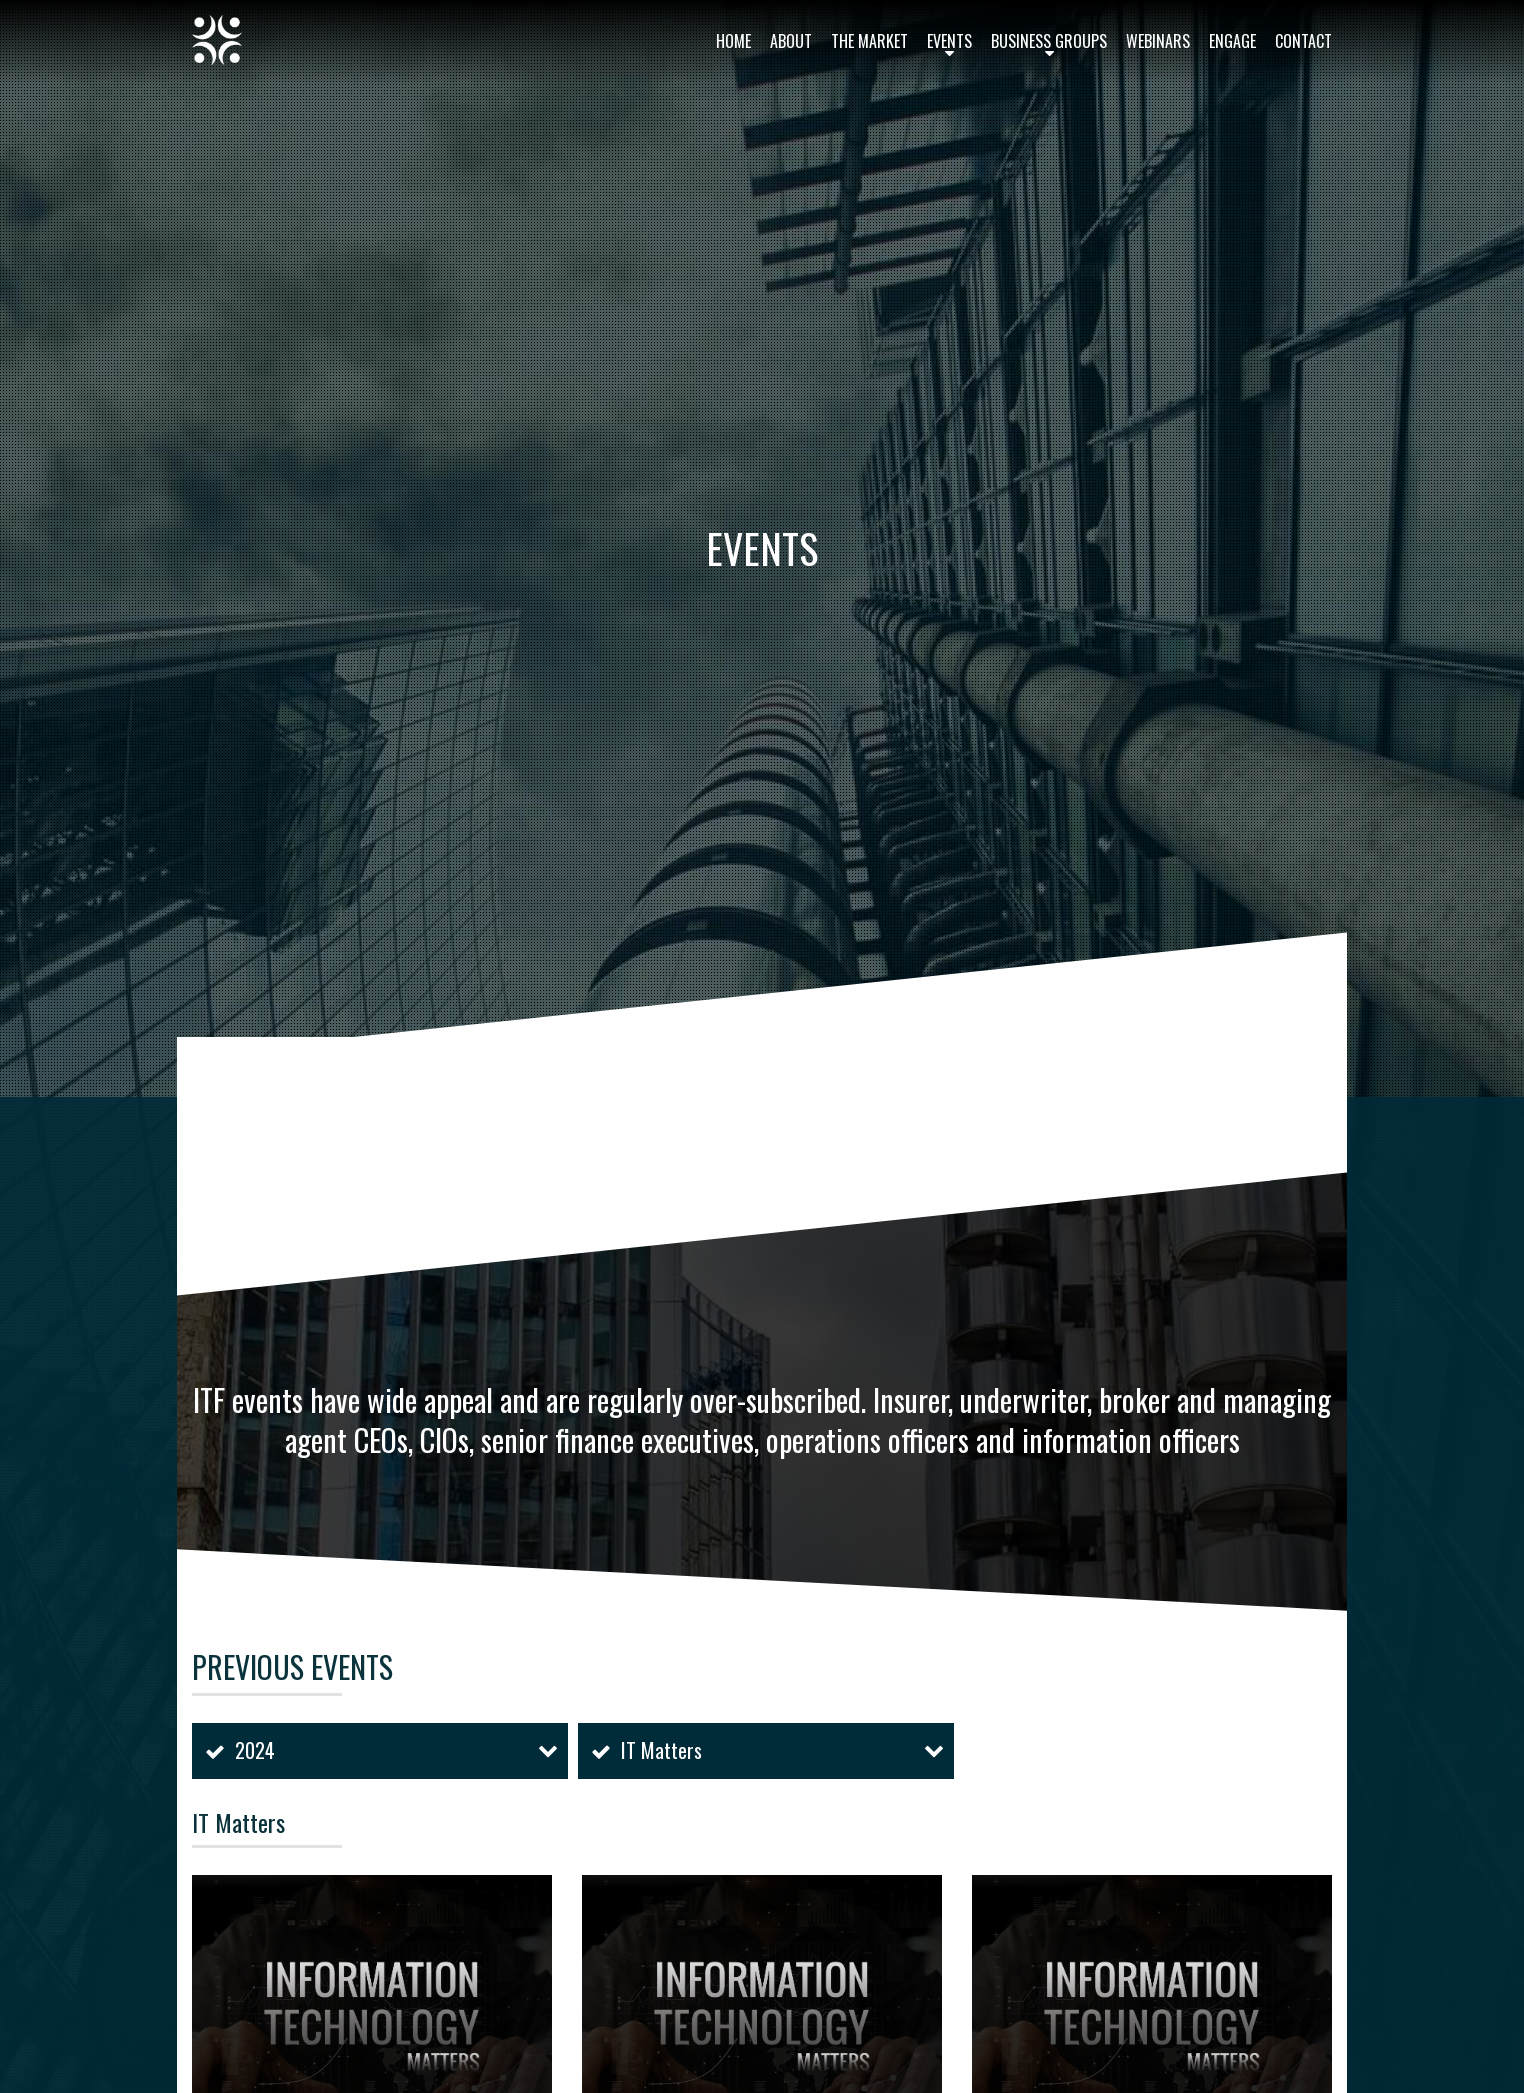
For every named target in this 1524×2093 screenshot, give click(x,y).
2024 (255, 1750)
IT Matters (661, 1750)
